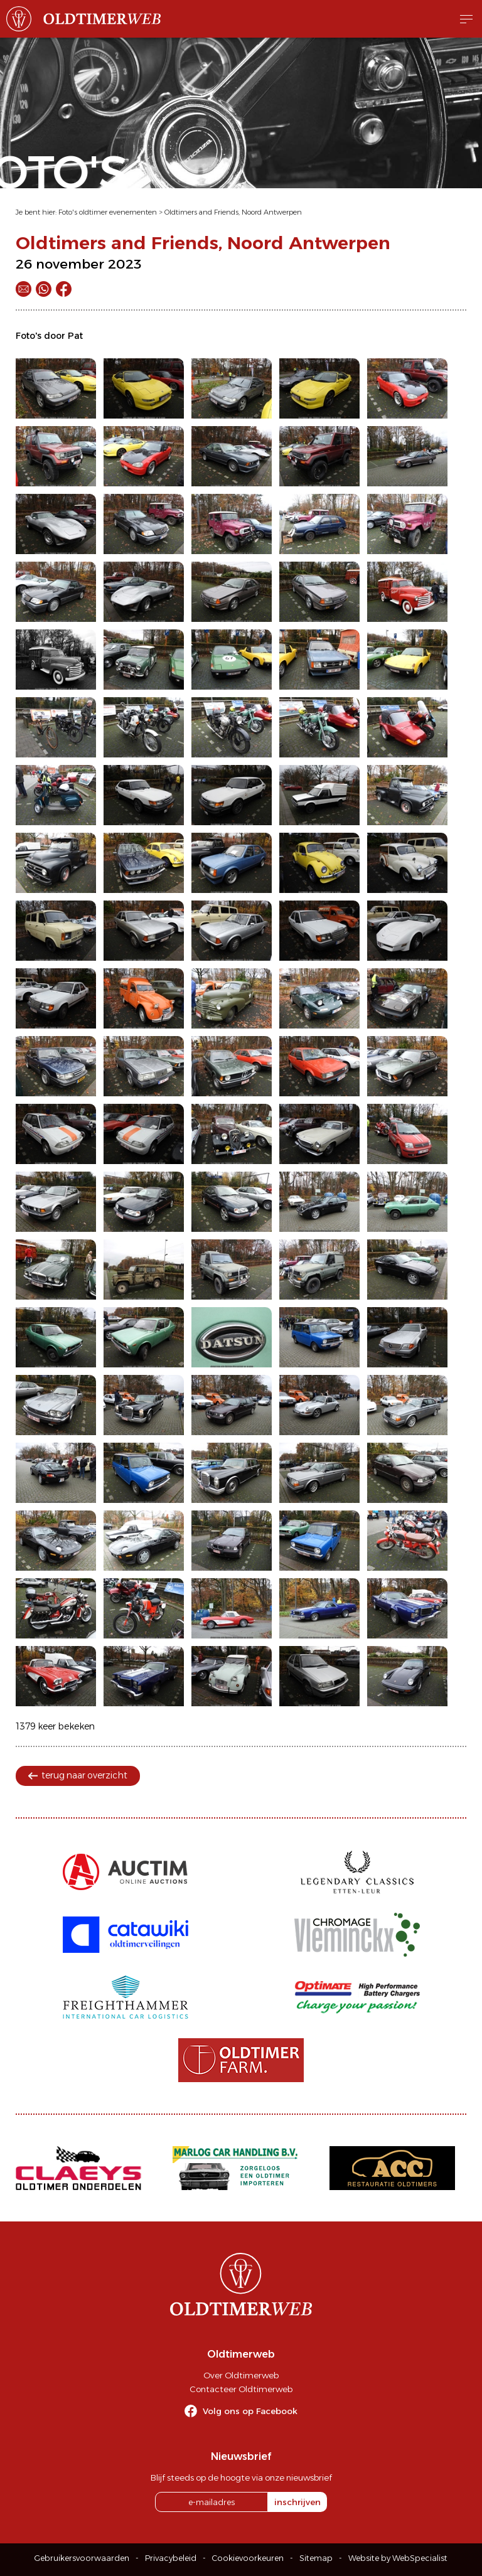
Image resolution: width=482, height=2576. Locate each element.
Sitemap (316, 2558)
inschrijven (297, 2502)
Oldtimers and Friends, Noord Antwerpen (233, 212)
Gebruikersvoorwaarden (82, 2558)
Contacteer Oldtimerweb (241, 2389)
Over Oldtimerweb (241, 2375)
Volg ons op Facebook (250, 2411)
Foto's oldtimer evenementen (107, 212)
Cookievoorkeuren (248, 2558)
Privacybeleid (170, 2558)
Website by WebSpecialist (397, 2558)
